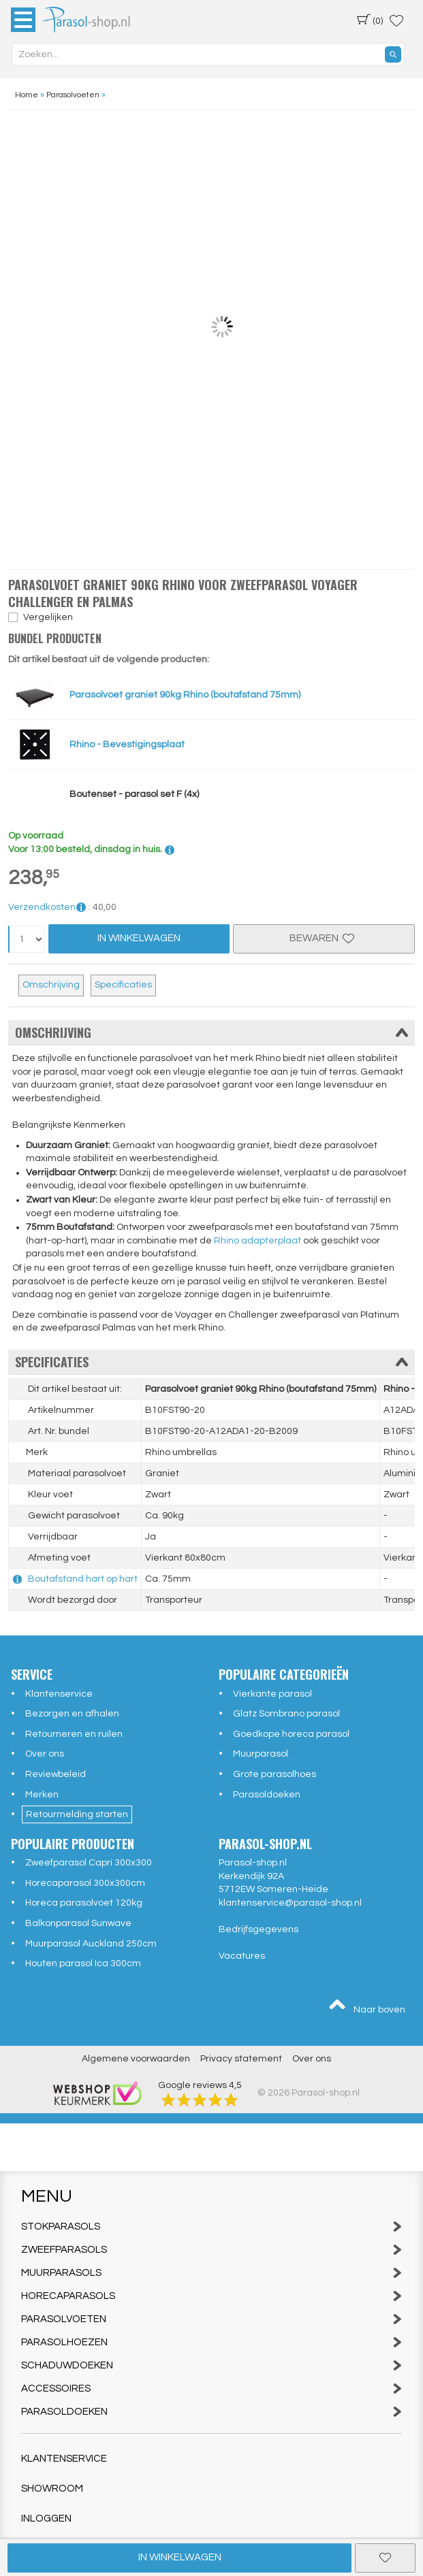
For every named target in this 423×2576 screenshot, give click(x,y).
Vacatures (242, 1956)
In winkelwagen (179, 2557)
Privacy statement (241, 2059)
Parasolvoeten (211, 2319)
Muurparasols (211, 2273)
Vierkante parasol (272, 1694)
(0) (370, 20)
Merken (42, 1794)
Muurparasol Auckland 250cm (91, 1944)
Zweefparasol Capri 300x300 (88, 1863)
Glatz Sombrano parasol (286, 1713)
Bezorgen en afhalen (72, 1713)
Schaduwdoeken (211, 2365)
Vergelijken (48, 617)
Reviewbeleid (55, 1774)
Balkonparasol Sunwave (78, 1923)
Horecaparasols (211, 2296)
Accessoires (211, 2388)
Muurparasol (260, 1754)
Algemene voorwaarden (136, 2059)
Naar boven (366, 2006)
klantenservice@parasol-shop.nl (290, 1903)
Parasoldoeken (266, 1794)
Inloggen (46, 2518)
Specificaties (123, 985)
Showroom (52, 2488)
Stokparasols (211, 2226)
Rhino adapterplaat (257, 1240)
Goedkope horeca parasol (291, 1734)
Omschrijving (51, 985)
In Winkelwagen (139, 938)
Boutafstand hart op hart (83, 1579)
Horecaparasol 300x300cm (85, 1883)
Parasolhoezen (211, 2342)
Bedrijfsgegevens (258, 1929)
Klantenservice (59, 1694)
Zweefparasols (211, 2250)
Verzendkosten (47, 907)
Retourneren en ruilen (74, 1734)
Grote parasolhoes (274, 1774)
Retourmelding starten (77, 1814)
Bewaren (323, 938)
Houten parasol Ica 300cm (83, 1963)
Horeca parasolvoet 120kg (83, 1903)
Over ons (44, 1754)
